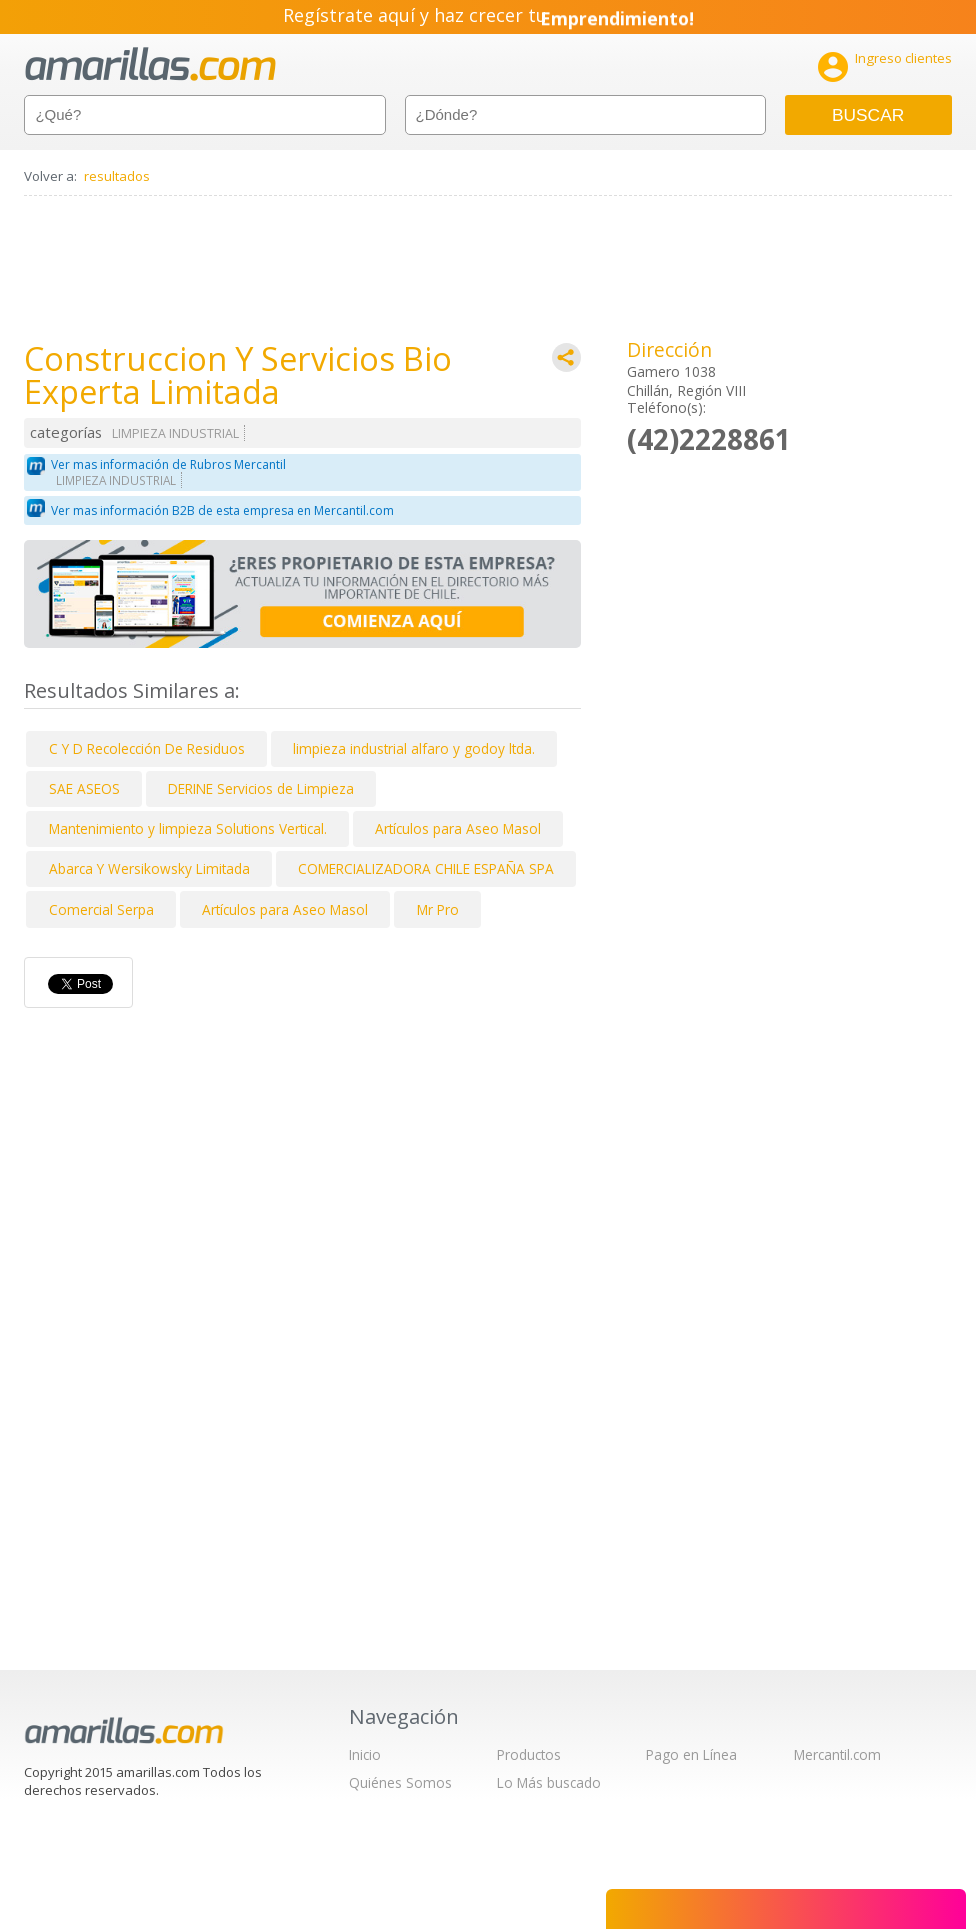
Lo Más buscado (549, 1782)
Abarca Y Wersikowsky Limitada (149, 868)
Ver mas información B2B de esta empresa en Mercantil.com (222, 510)
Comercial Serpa (101, 909)
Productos (529, 1754)
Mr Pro (438, 909)
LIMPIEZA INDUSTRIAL (175, 433)
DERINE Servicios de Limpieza (261, 788)
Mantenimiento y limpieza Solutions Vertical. (188, 828)
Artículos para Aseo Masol (458, 828)
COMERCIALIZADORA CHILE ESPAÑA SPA (426, 868)
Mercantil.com (837, 1754)
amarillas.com (150, 64)
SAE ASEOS (84, 788)
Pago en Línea (691, 1754)
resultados (117, 176)
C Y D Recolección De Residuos (147, 748)
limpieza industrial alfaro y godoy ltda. (414, 748)
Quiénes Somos (400, 1782)
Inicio (365, 1754)
